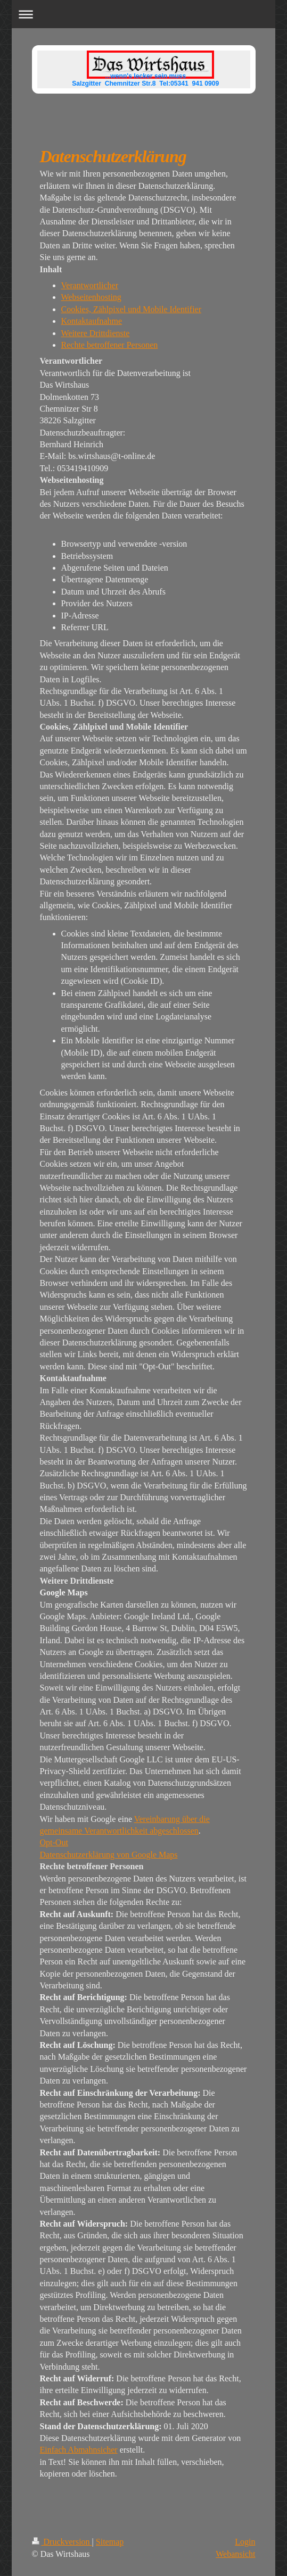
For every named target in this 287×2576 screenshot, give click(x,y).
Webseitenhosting (91, 297)
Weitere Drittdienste (95, 333)
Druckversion (62, 2541)
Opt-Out (54, 1842)
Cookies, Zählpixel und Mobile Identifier (131, 309)
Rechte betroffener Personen (109, 344)
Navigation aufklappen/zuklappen (143, 14)
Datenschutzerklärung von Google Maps (109, 1854)
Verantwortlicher (90, 285)
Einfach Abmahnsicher (79, 2449)
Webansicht (235, 2553)
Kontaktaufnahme (91, 320)
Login (245, 2541)
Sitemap (110, 2541)
